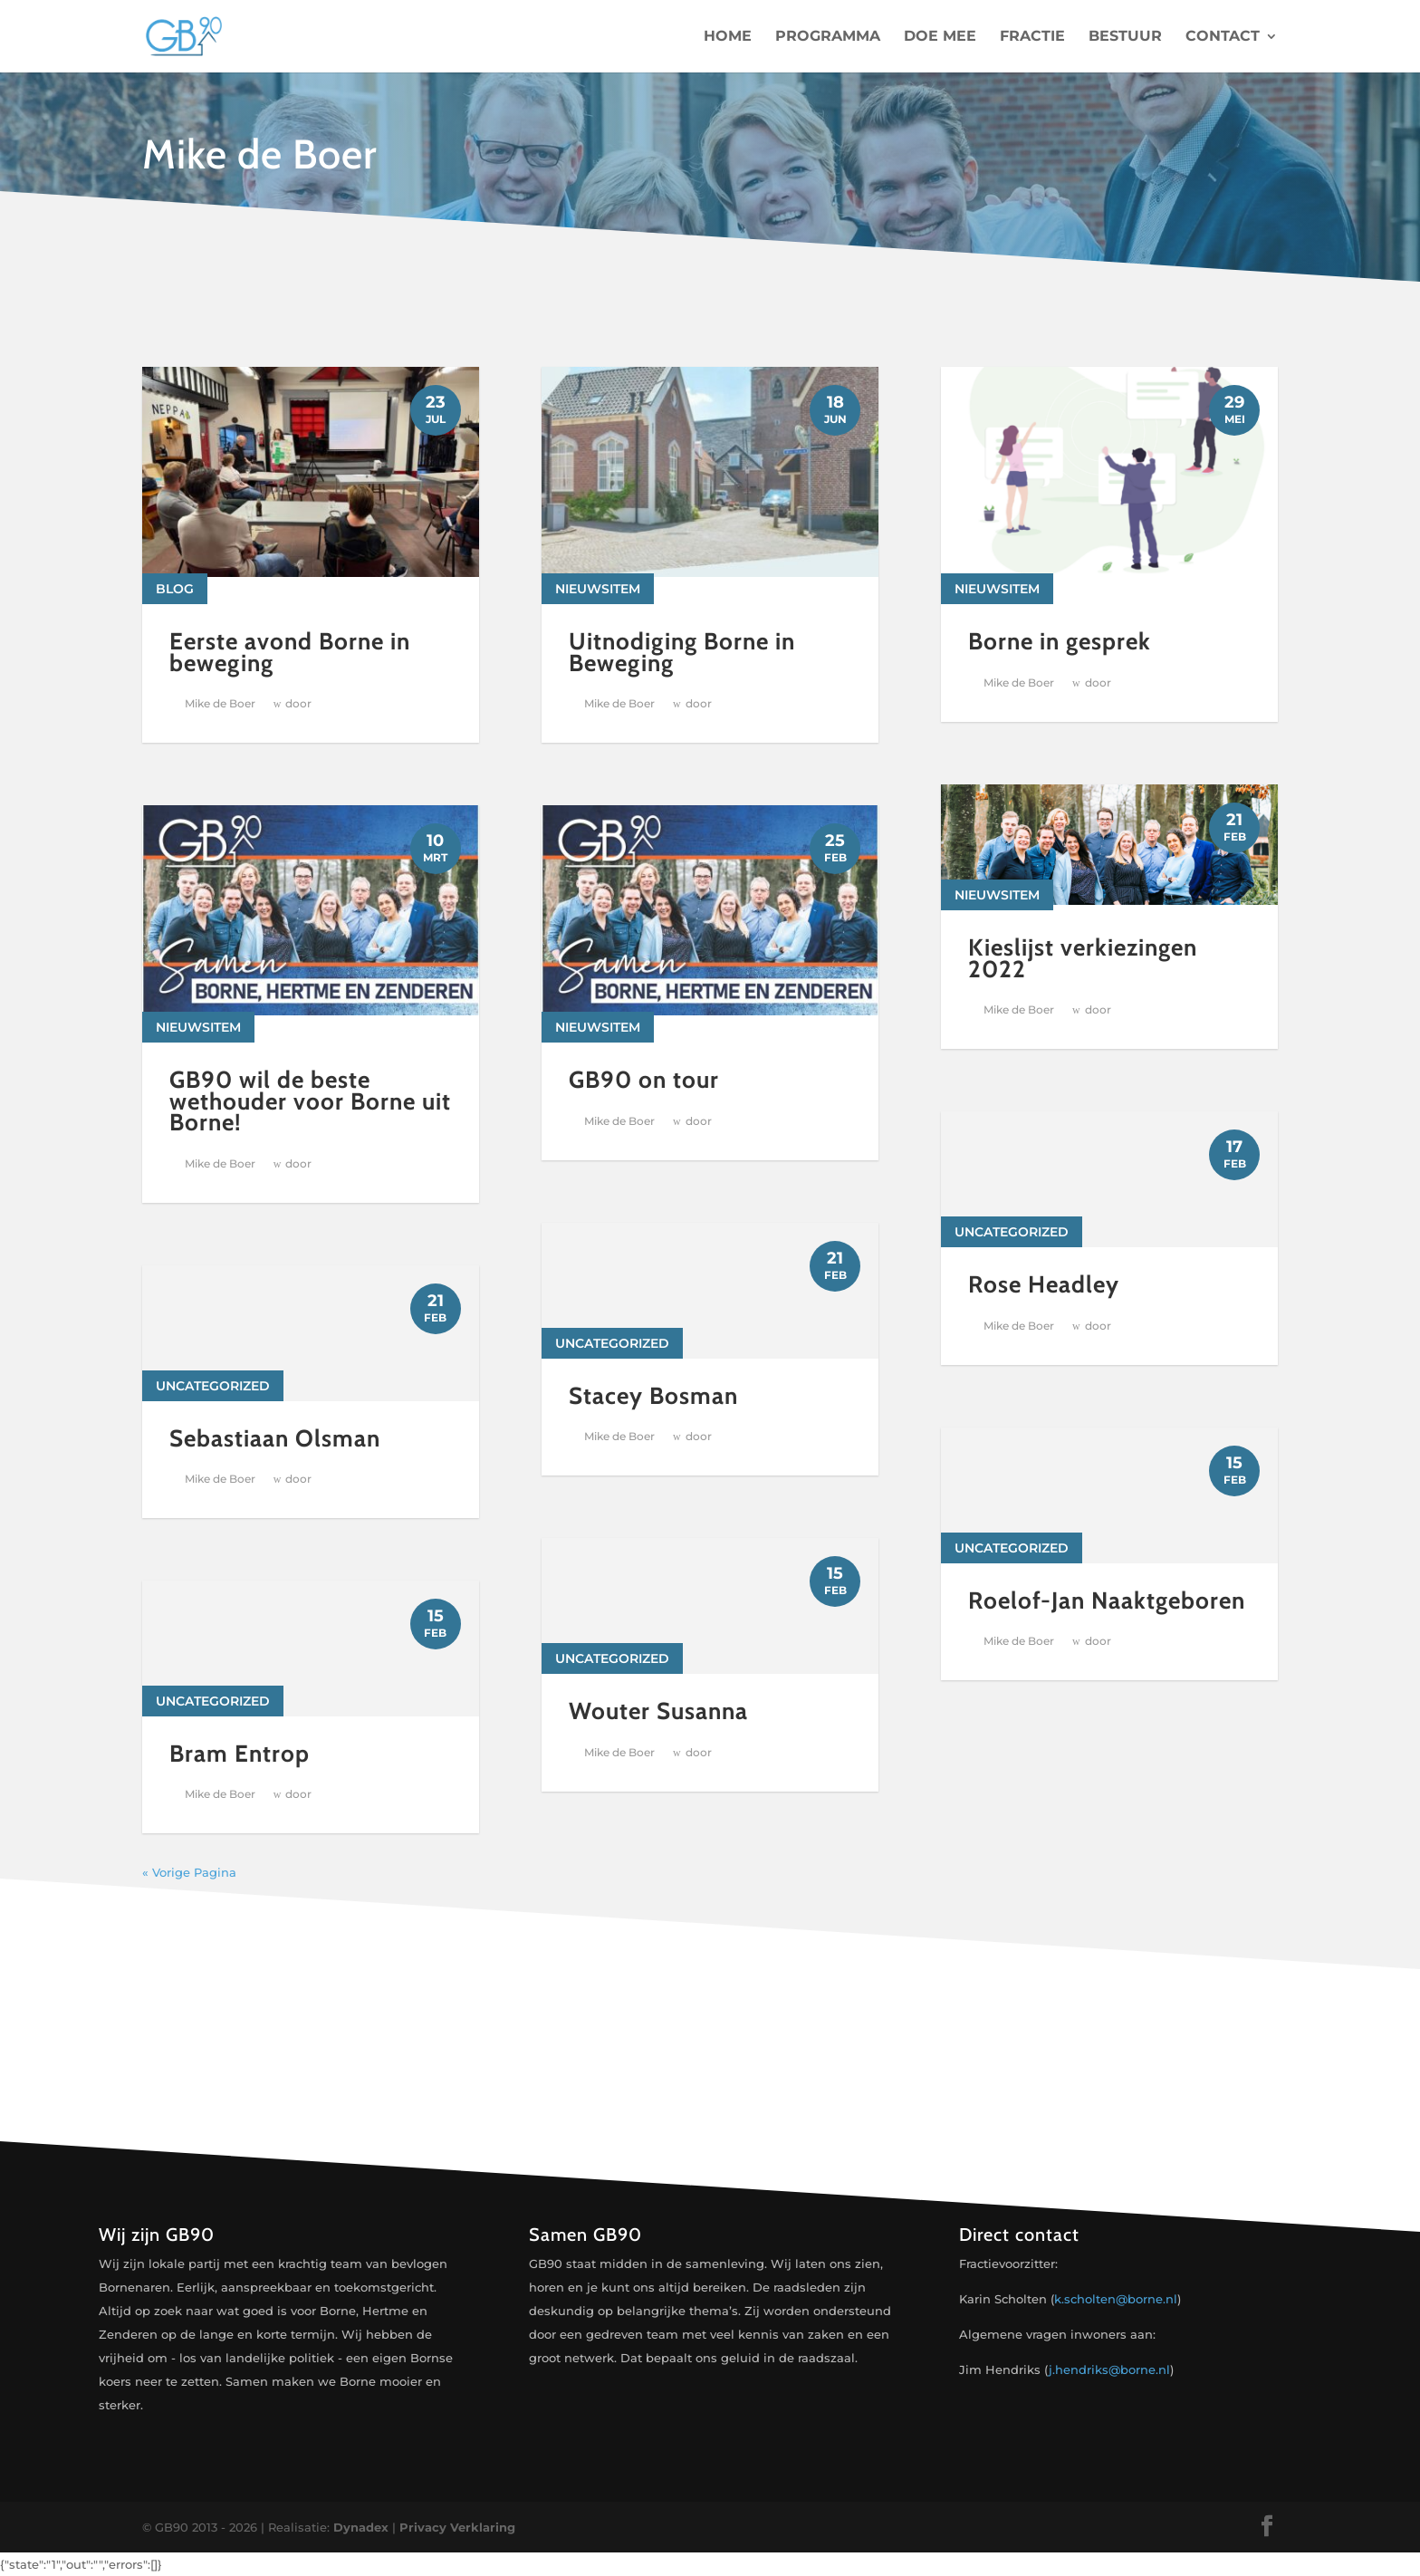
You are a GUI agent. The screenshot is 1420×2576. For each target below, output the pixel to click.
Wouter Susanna (658, 1711)
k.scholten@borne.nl (1115, 2299)
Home (728, 37)
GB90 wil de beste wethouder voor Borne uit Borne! (310, 1101)
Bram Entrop (239, 1753)
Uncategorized (213, 1386)
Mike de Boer (220, 703)
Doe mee (940, 37)
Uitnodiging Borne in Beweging (682, 652)
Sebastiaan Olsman (274, 1438)
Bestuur (1125, 37)
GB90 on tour (644, 1079)
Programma (827, 37)
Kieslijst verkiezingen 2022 (1082, 979)
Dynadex (361, 2527)
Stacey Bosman (653, 1395)
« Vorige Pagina (189, 1872)
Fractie (1032, 37)
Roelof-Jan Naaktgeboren (1106, 1621)
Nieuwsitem (198, 1027)
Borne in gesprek (1059, 641)
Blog (175, 589)
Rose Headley (1043, 1306)
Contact (1222, 37)
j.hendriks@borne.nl (1109, 2369)
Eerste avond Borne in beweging (289, 652)
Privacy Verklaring (457, 2527)
